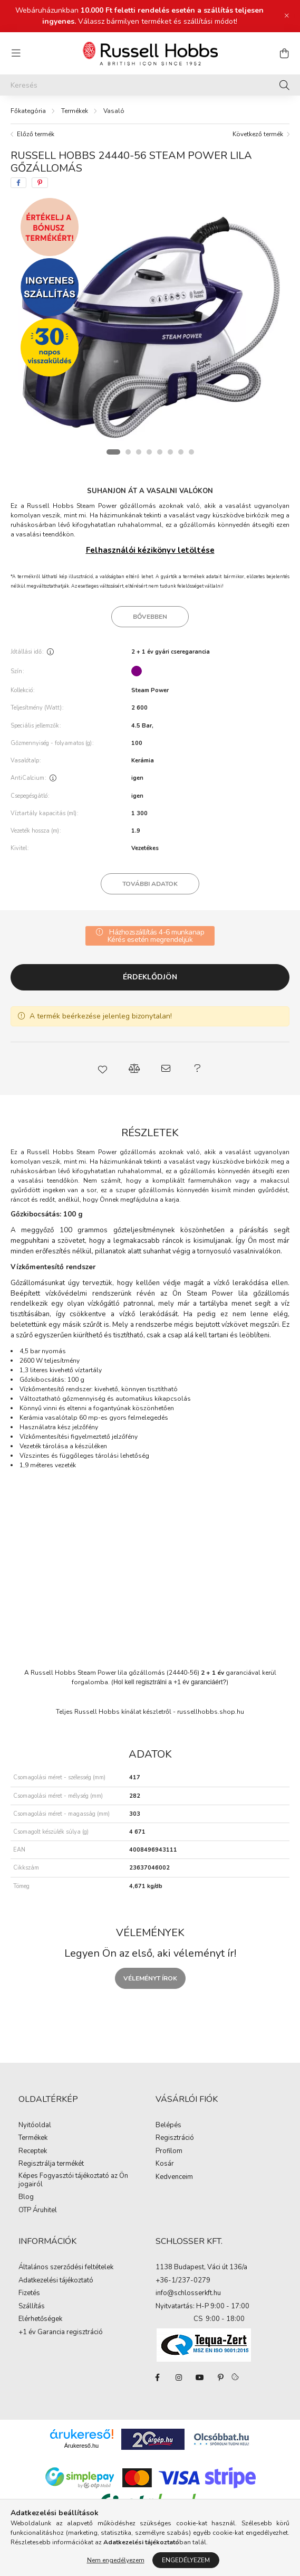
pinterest (220, 2377)
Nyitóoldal (34, 2125)
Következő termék (258, 134)
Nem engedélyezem (115, 2560)
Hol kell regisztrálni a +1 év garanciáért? (169, 1682)
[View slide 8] (191, 452)
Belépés (168, 2125)
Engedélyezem (186, 2560)
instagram (178, 2377)
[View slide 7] (180, 452)
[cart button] (284, 53)
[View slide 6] (170, 452)
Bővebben (150, 616)
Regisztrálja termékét (51, 2164)
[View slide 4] (149, 452)
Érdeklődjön (150, 977)
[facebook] (18, 182)
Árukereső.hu (81, 2445)
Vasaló (113, 111)
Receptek (32, 2151)
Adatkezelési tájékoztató (55, 2281)
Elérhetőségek (40, 2319)
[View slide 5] (159, 452)
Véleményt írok (150, 1978)
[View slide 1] (113, 452)
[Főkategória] (28, 111)
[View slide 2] (128, 452)
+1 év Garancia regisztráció (60, 2332)
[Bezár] (287, 16)
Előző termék (35, 134)
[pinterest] (40, 182)
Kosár (165, 2164)
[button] (102, 1068)
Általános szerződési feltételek (65, 2267)
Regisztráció (175, 2138)
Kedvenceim (174, 2177)
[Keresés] (150, 85)
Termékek (74, 111)
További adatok (150, 884)
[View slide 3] (138, 452)
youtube (199, 2377)
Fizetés (29, 2293)
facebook (157, 2377)
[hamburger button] (15, 53)
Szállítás (31, 2307)
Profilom (169, 2151)
